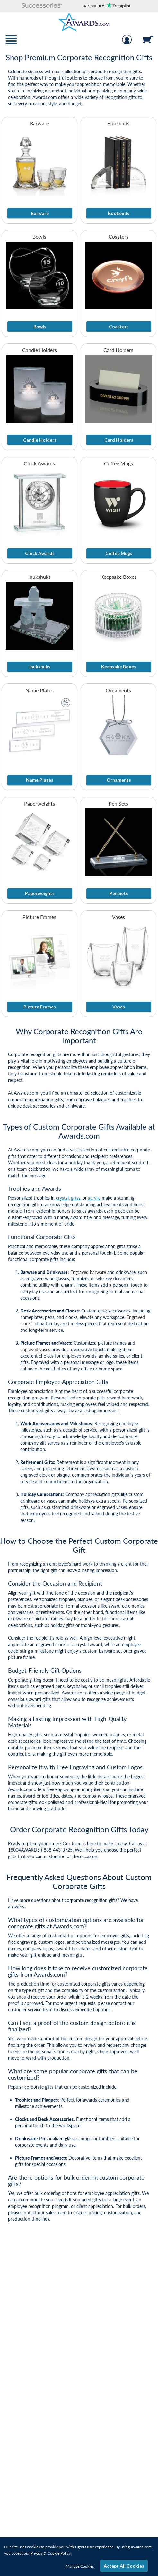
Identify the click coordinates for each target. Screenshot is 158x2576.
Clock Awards (39, 463)
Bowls (39, 237)
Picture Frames (39, 917)
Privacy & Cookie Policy (51, 2553)
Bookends (118, 123)
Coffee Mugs (118, 463)
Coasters (118, 237)
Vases (118, 917)
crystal (62, 1198)
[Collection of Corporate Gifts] (79, 76)
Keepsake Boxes (118, 577)
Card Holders (118, 350)
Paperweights (39, 803)
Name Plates (39, 690)
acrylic (94, 1198)
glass (75, 1198)
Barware (39, 123)
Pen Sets (118, 803)
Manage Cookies (80, 2566)
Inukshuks (39, 577)
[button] (42, 6)
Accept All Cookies (124, 2566)
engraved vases (35, 1349)
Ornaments (118, 690)
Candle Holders (39, 350)
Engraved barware (88, 1272)
